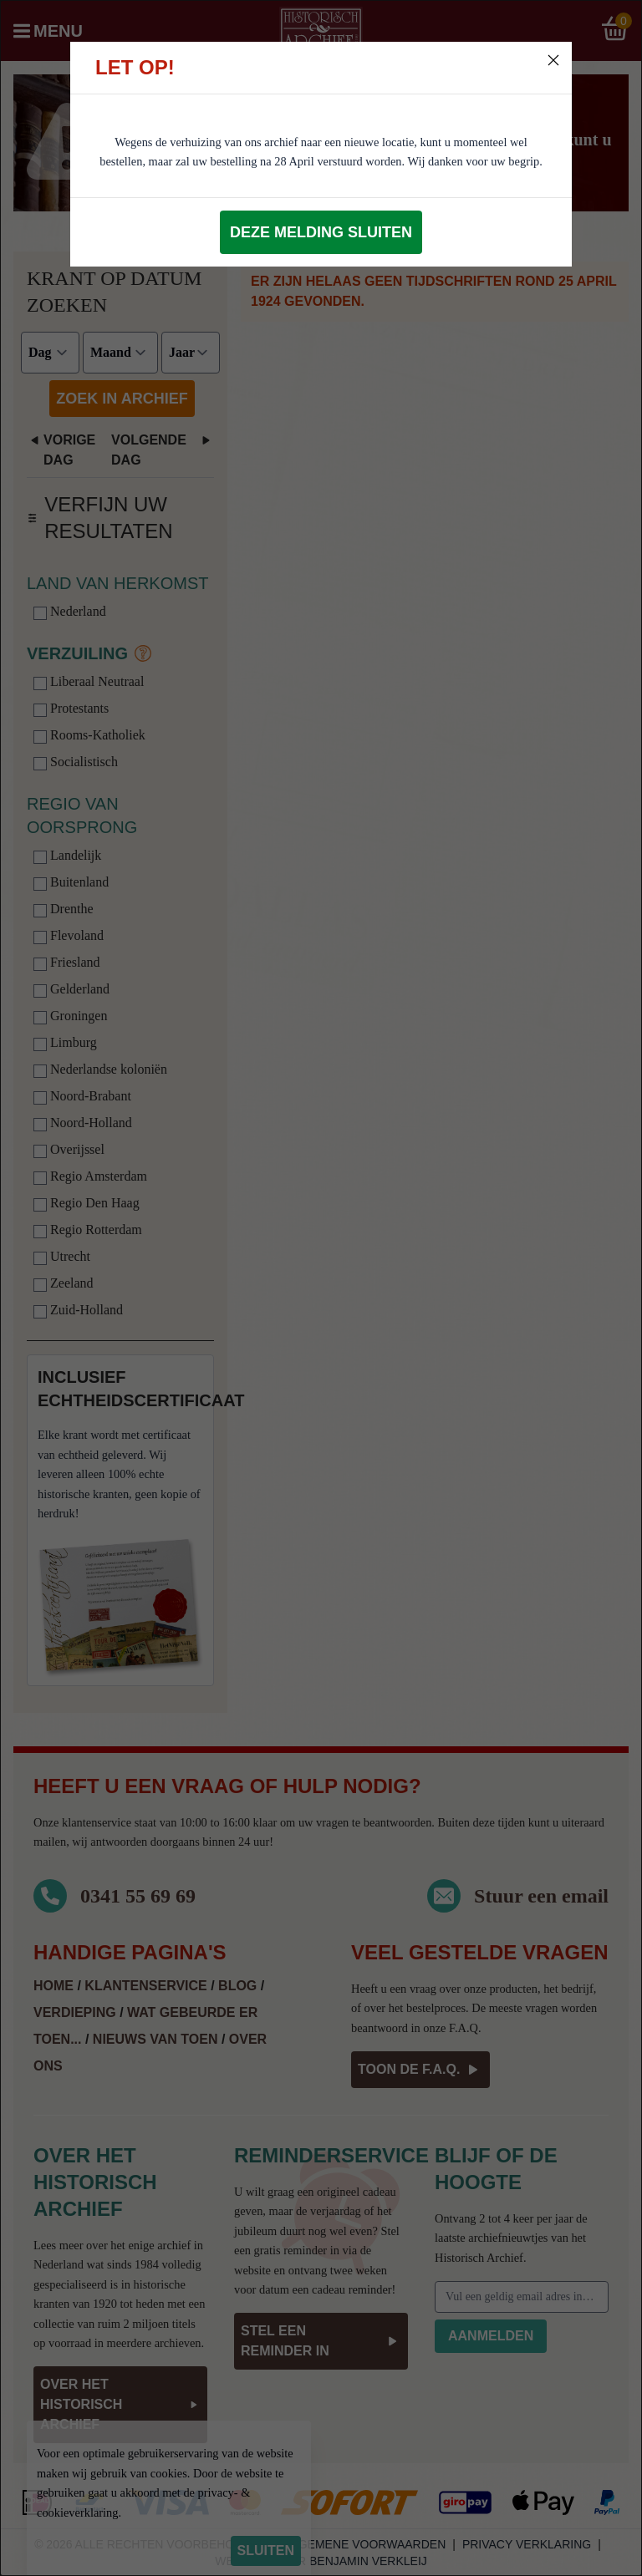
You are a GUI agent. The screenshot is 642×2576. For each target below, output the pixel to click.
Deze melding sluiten (321, 232)
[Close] (553, 60)
